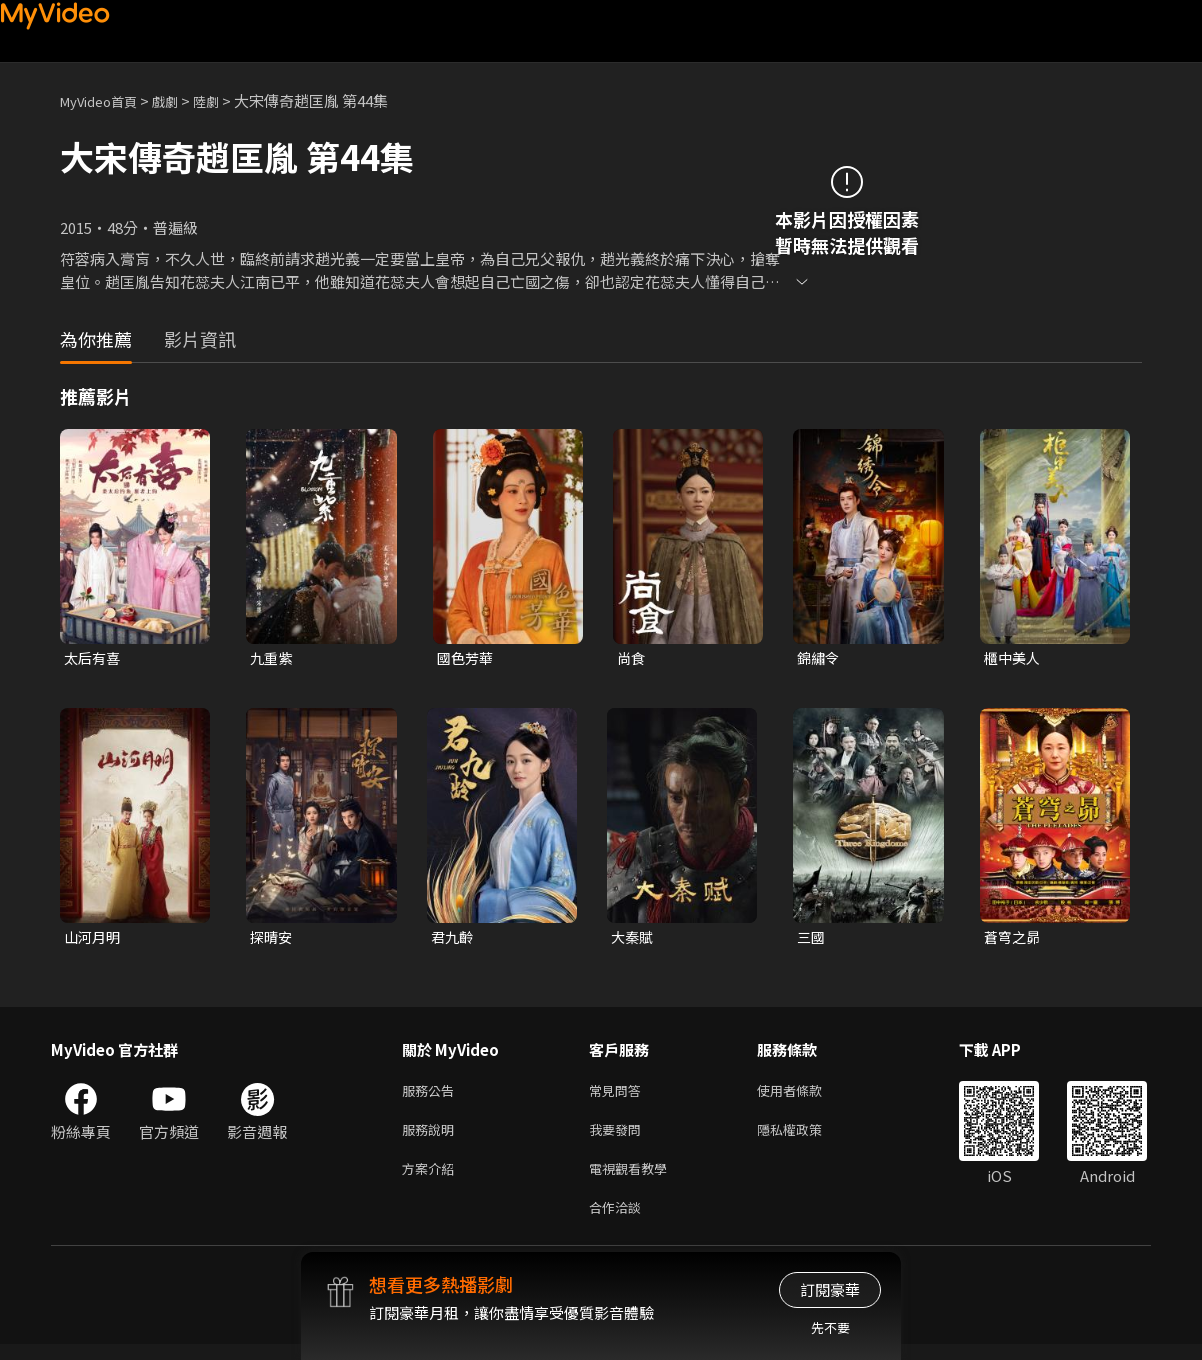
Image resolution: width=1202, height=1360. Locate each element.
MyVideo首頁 (105, 100)
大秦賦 (633, 939)
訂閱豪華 (830, 1289)
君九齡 (453, 939)
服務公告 (432, 1095)
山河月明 (94, 939)
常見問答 (619, 1095)
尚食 (632, 658)
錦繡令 (819, 658)
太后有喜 (94, 658)
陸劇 (226, 100)
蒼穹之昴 (1014, 939)
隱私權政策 (806, 1137)
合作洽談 (619, 1221)
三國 (812, 939)
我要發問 (619, 1137)
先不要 (830, 1327)
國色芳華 (467, 658)
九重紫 (272, 658)
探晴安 (272, 939)
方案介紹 (432, 1179)
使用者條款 (806, 1095)
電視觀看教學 (634, 1179)
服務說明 (432, 1137)
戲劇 (181, 100)
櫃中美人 (1014, 658)
